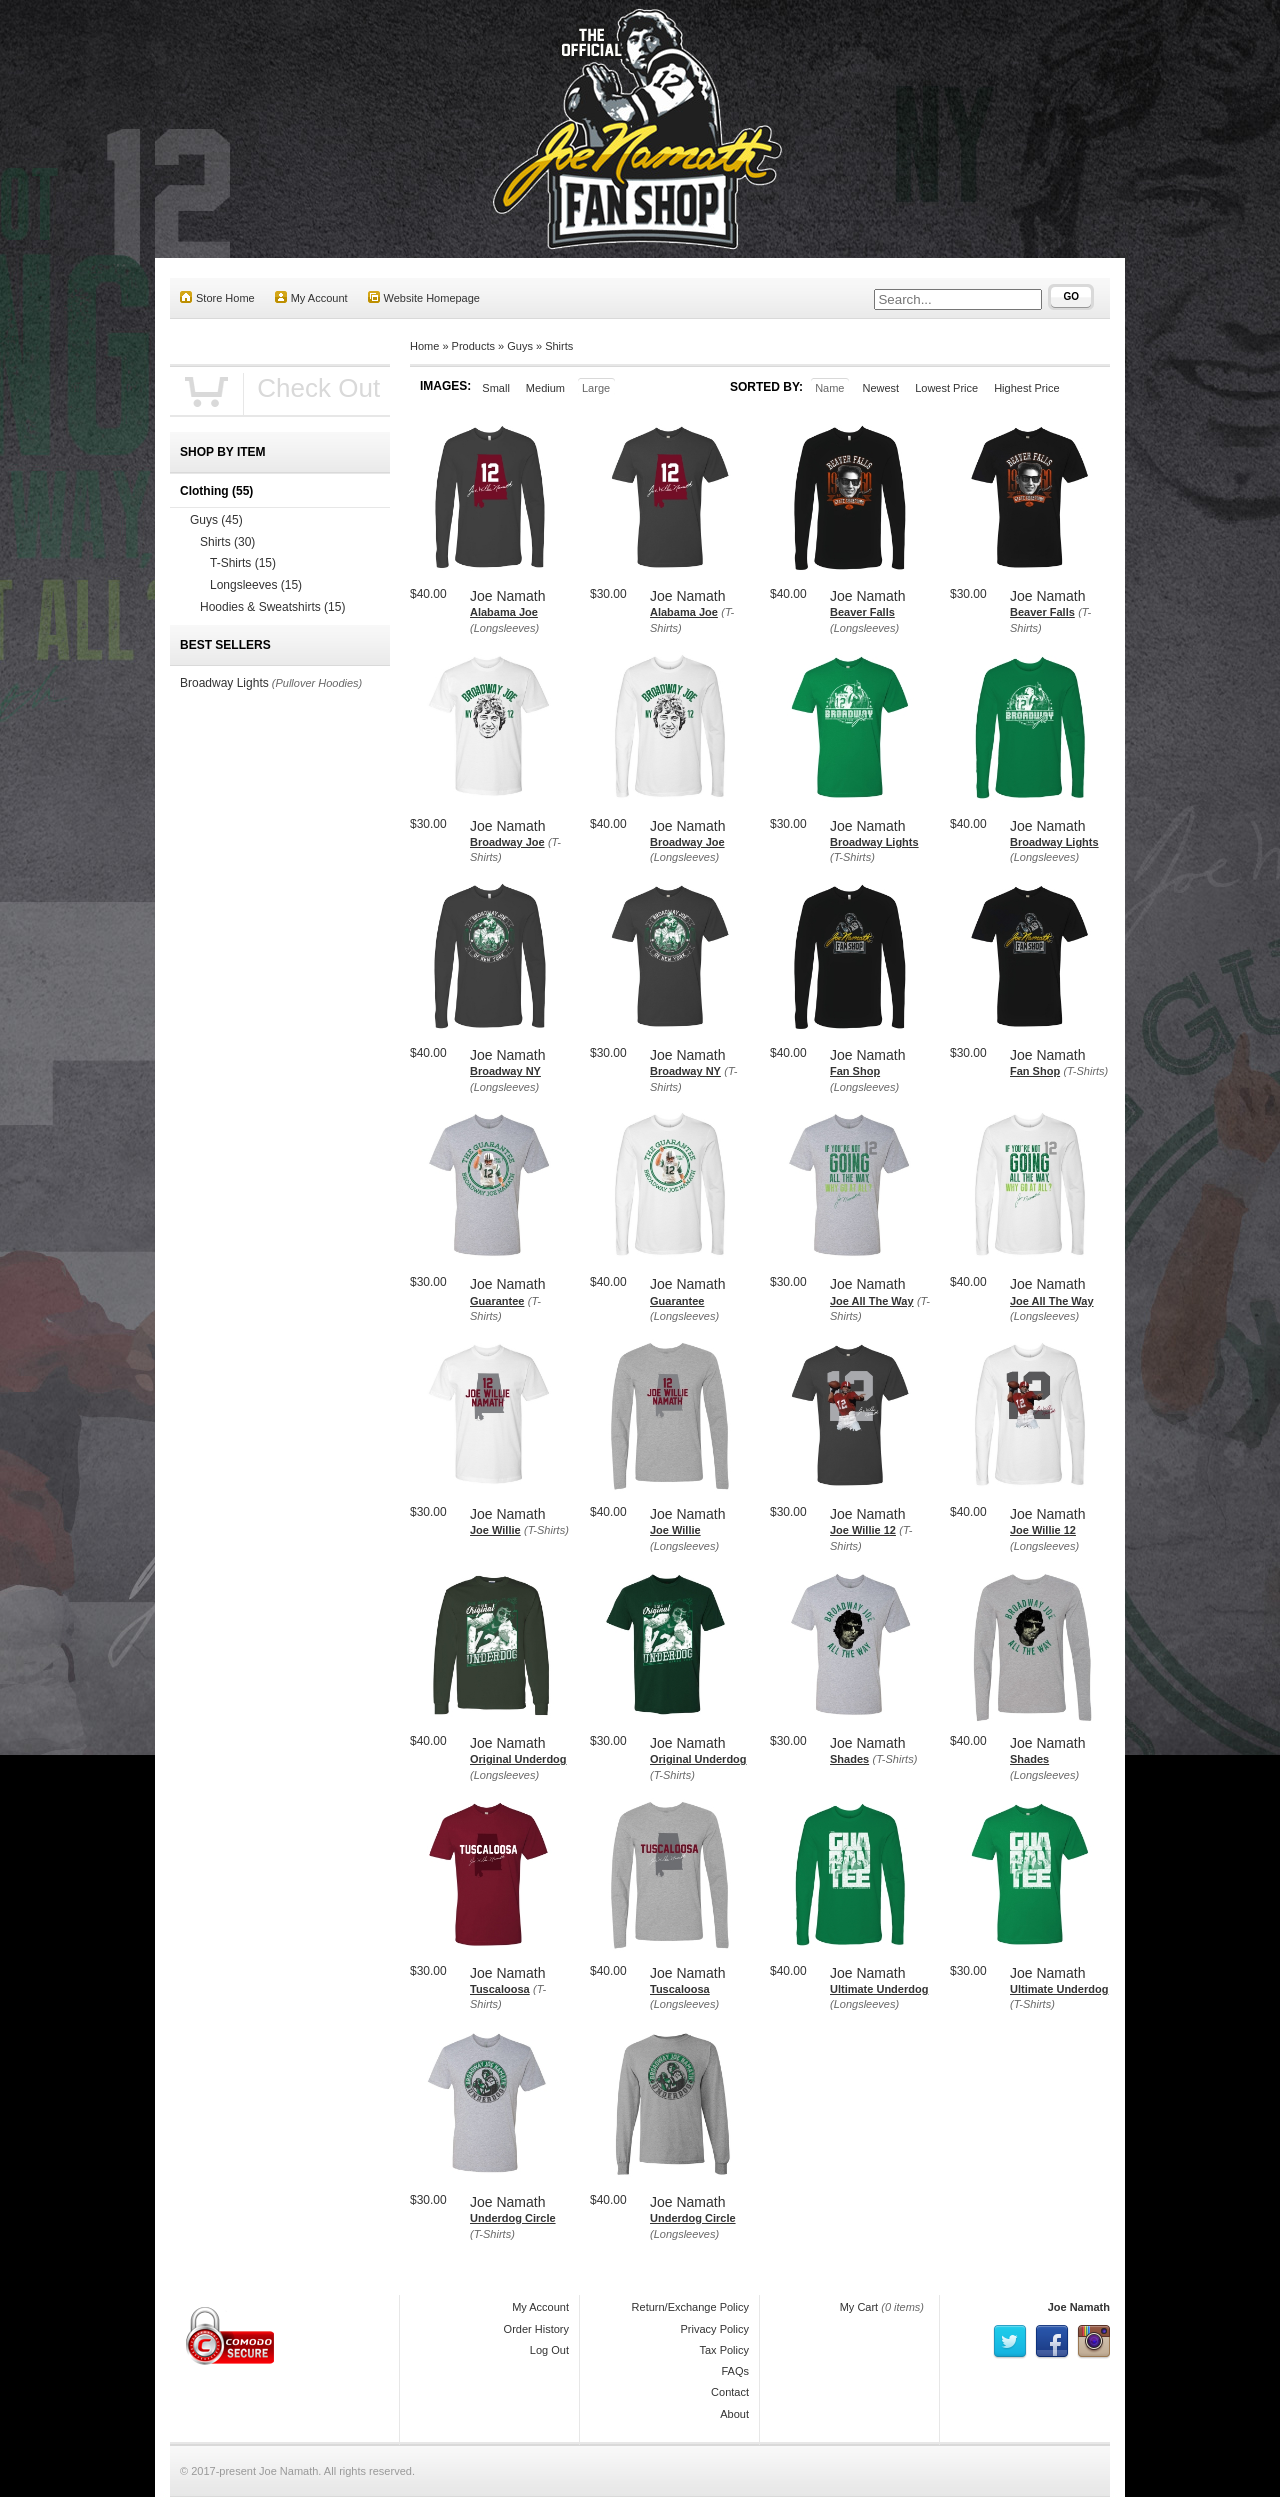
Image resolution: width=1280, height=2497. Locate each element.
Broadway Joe (507, 842)
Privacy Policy (715, 2329)
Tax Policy (724, 2350)
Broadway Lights (874, 842)
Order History (536, 2329)
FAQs (735, 2371)
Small (496, 388)
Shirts (559, 346)
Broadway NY (505, 1071)
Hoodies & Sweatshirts (272, 607)
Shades (849, 1759)
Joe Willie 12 (863, 1530)
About (734, 2414)
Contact (730, 2392)
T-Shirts (243, 563)
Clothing (216, 491)
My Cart (859, 2307)
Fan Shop (855, 1071)
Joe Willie (495, 1530)
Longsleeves (256, 585)
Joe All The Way (872, 1301)
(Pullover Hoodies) (317, 683)
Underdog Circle (513, 2218)
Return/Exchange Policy (690, 2307)
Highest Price (1026, 388)
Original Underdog (518, 1759)
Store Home (217, 297)
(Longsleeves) (504, 628)
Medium (545, 388)
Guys (520, 346)
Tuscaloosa (500, 1989)
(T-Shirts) (852, 857)
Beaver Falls (862, 612)
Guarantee (497, 1301)
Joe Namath (1079, 2307)
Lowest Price (946, 388)
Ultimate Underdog (879, 1989)
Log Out (549, 2350)
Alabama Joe (504, 612)
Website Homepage (424, 297)
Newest (880, 388)
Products (473, 346)
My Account (311, 297)
